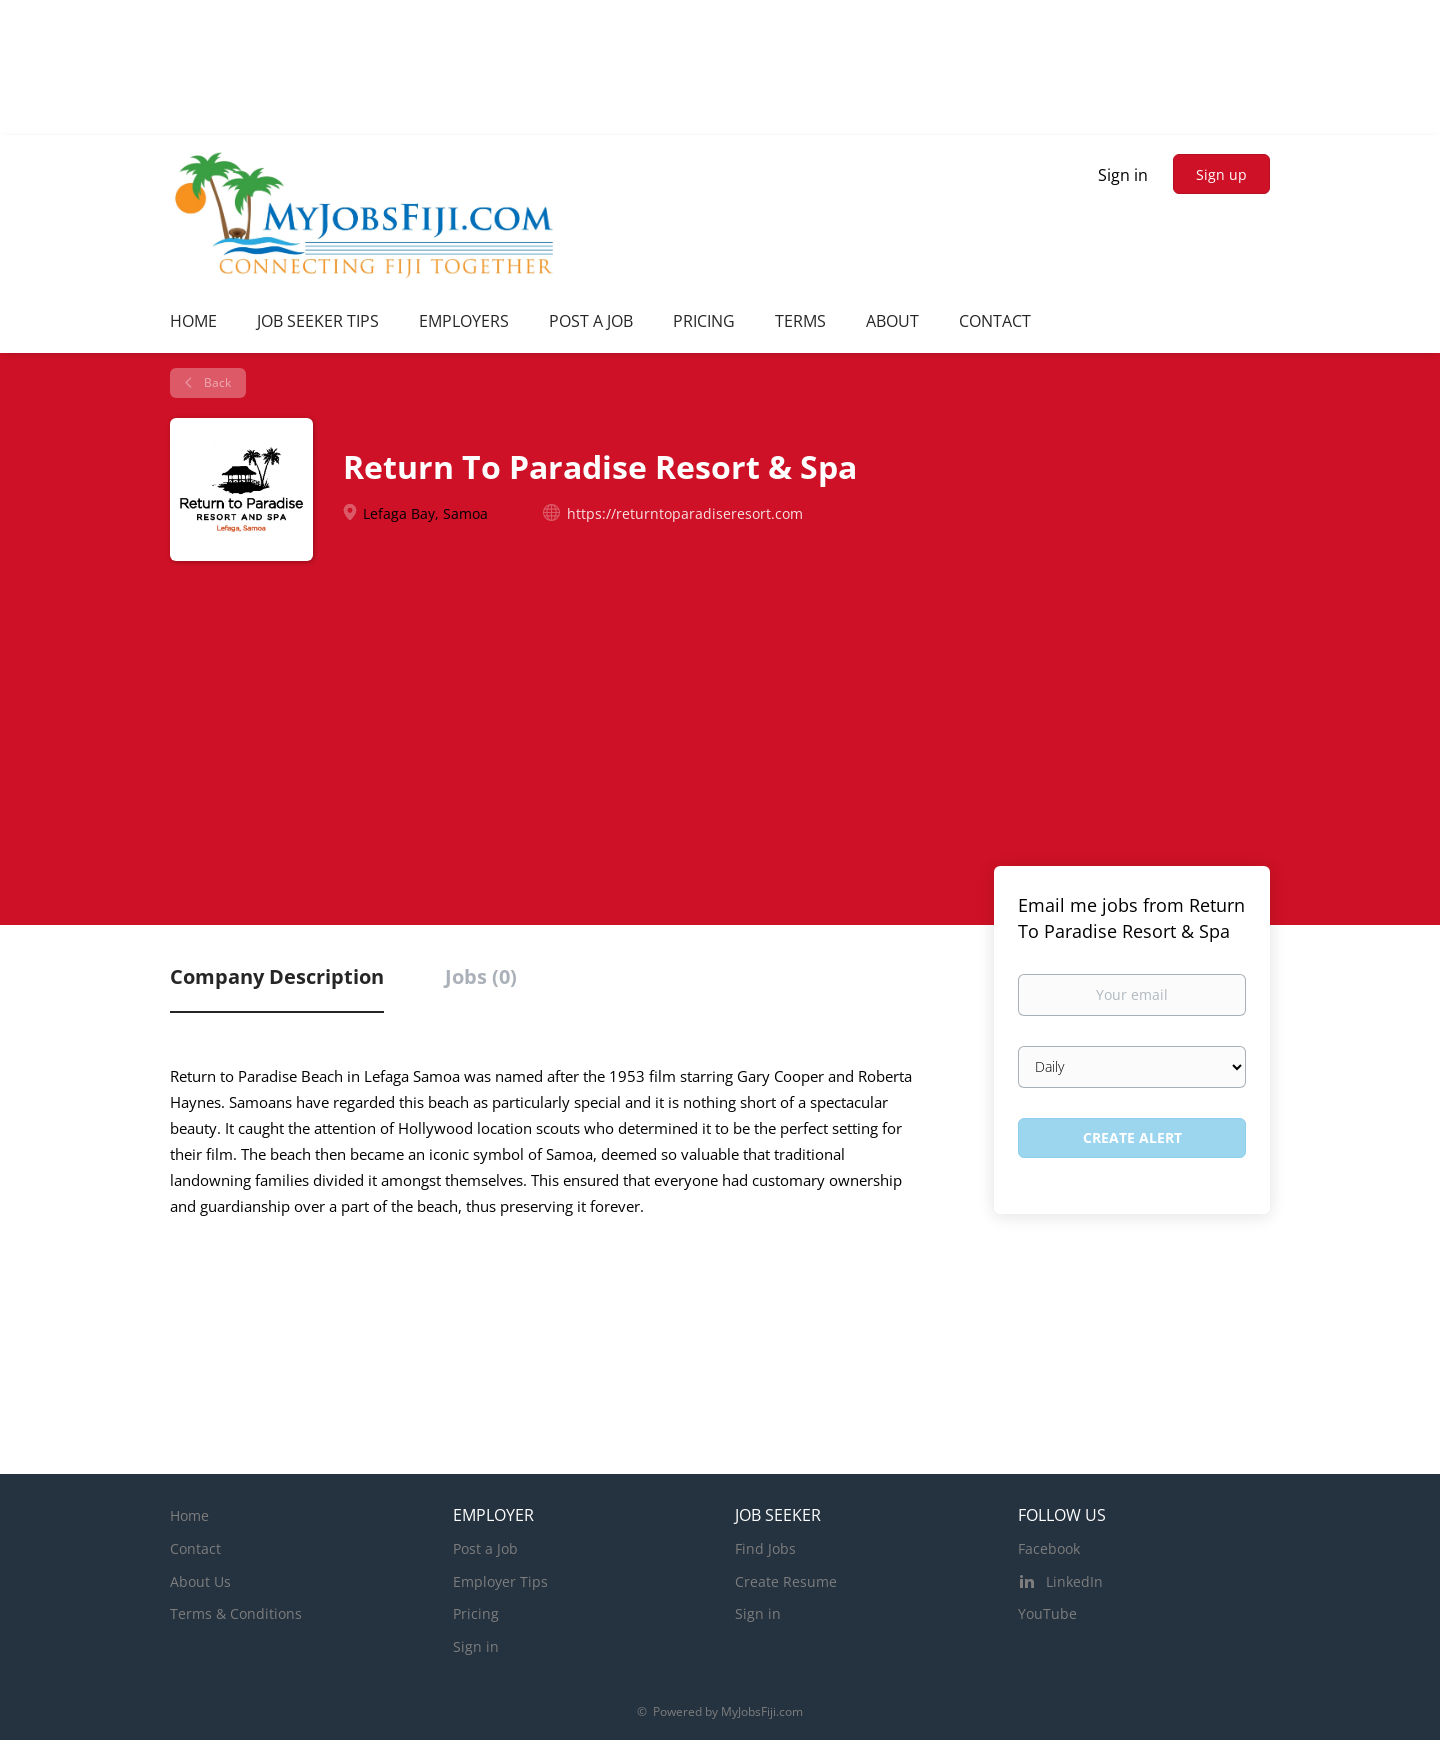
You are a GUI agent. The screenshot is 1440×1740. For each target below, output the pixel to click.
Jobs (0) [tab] (481, 976)
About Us (200, 1581)
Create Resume (786, 1581)
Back (216, 382)
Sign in (1123, 175)
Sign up (1221, 174)
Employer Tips (500, 1581)
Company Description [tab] (277, 976)
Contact (195, 1548)
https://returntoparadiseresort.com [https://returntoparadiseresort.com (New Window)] (685, 513)
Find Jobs (765, 1548)
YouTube (1047, 1613)
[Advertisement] (720, 711)
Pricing (476, 1613)
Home (189, 1515)
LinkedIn (1074, 1581)
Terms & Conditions (236, 1613)
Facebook (1049, 1548)
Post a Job (485, 1548)
